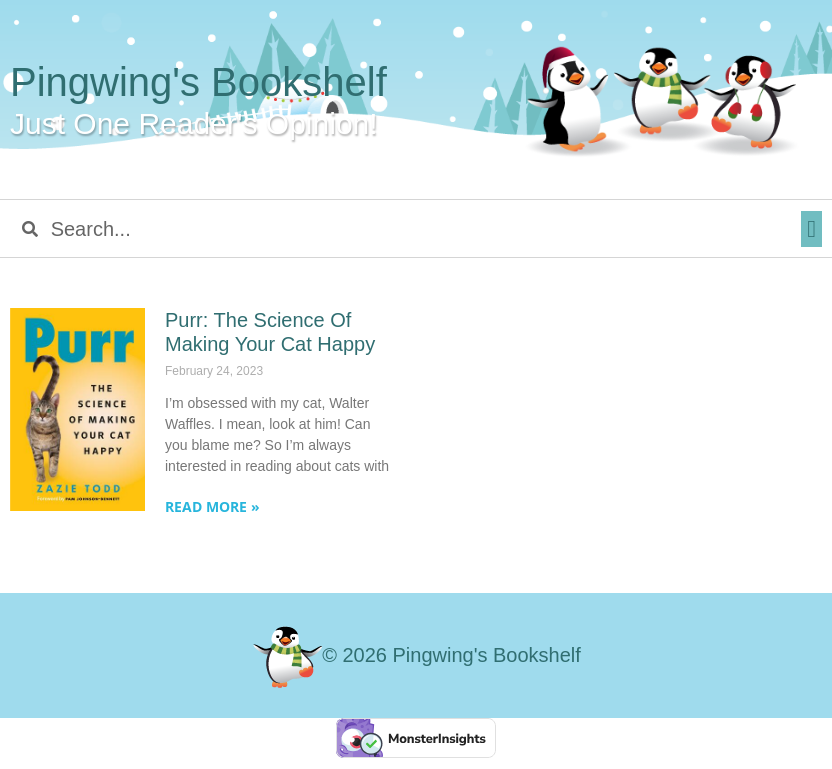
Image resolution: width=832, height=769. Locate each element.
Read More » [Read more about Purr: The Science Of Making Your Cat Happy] (212, 506)
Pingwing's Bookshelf (198, 82)
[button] (811, 229)
